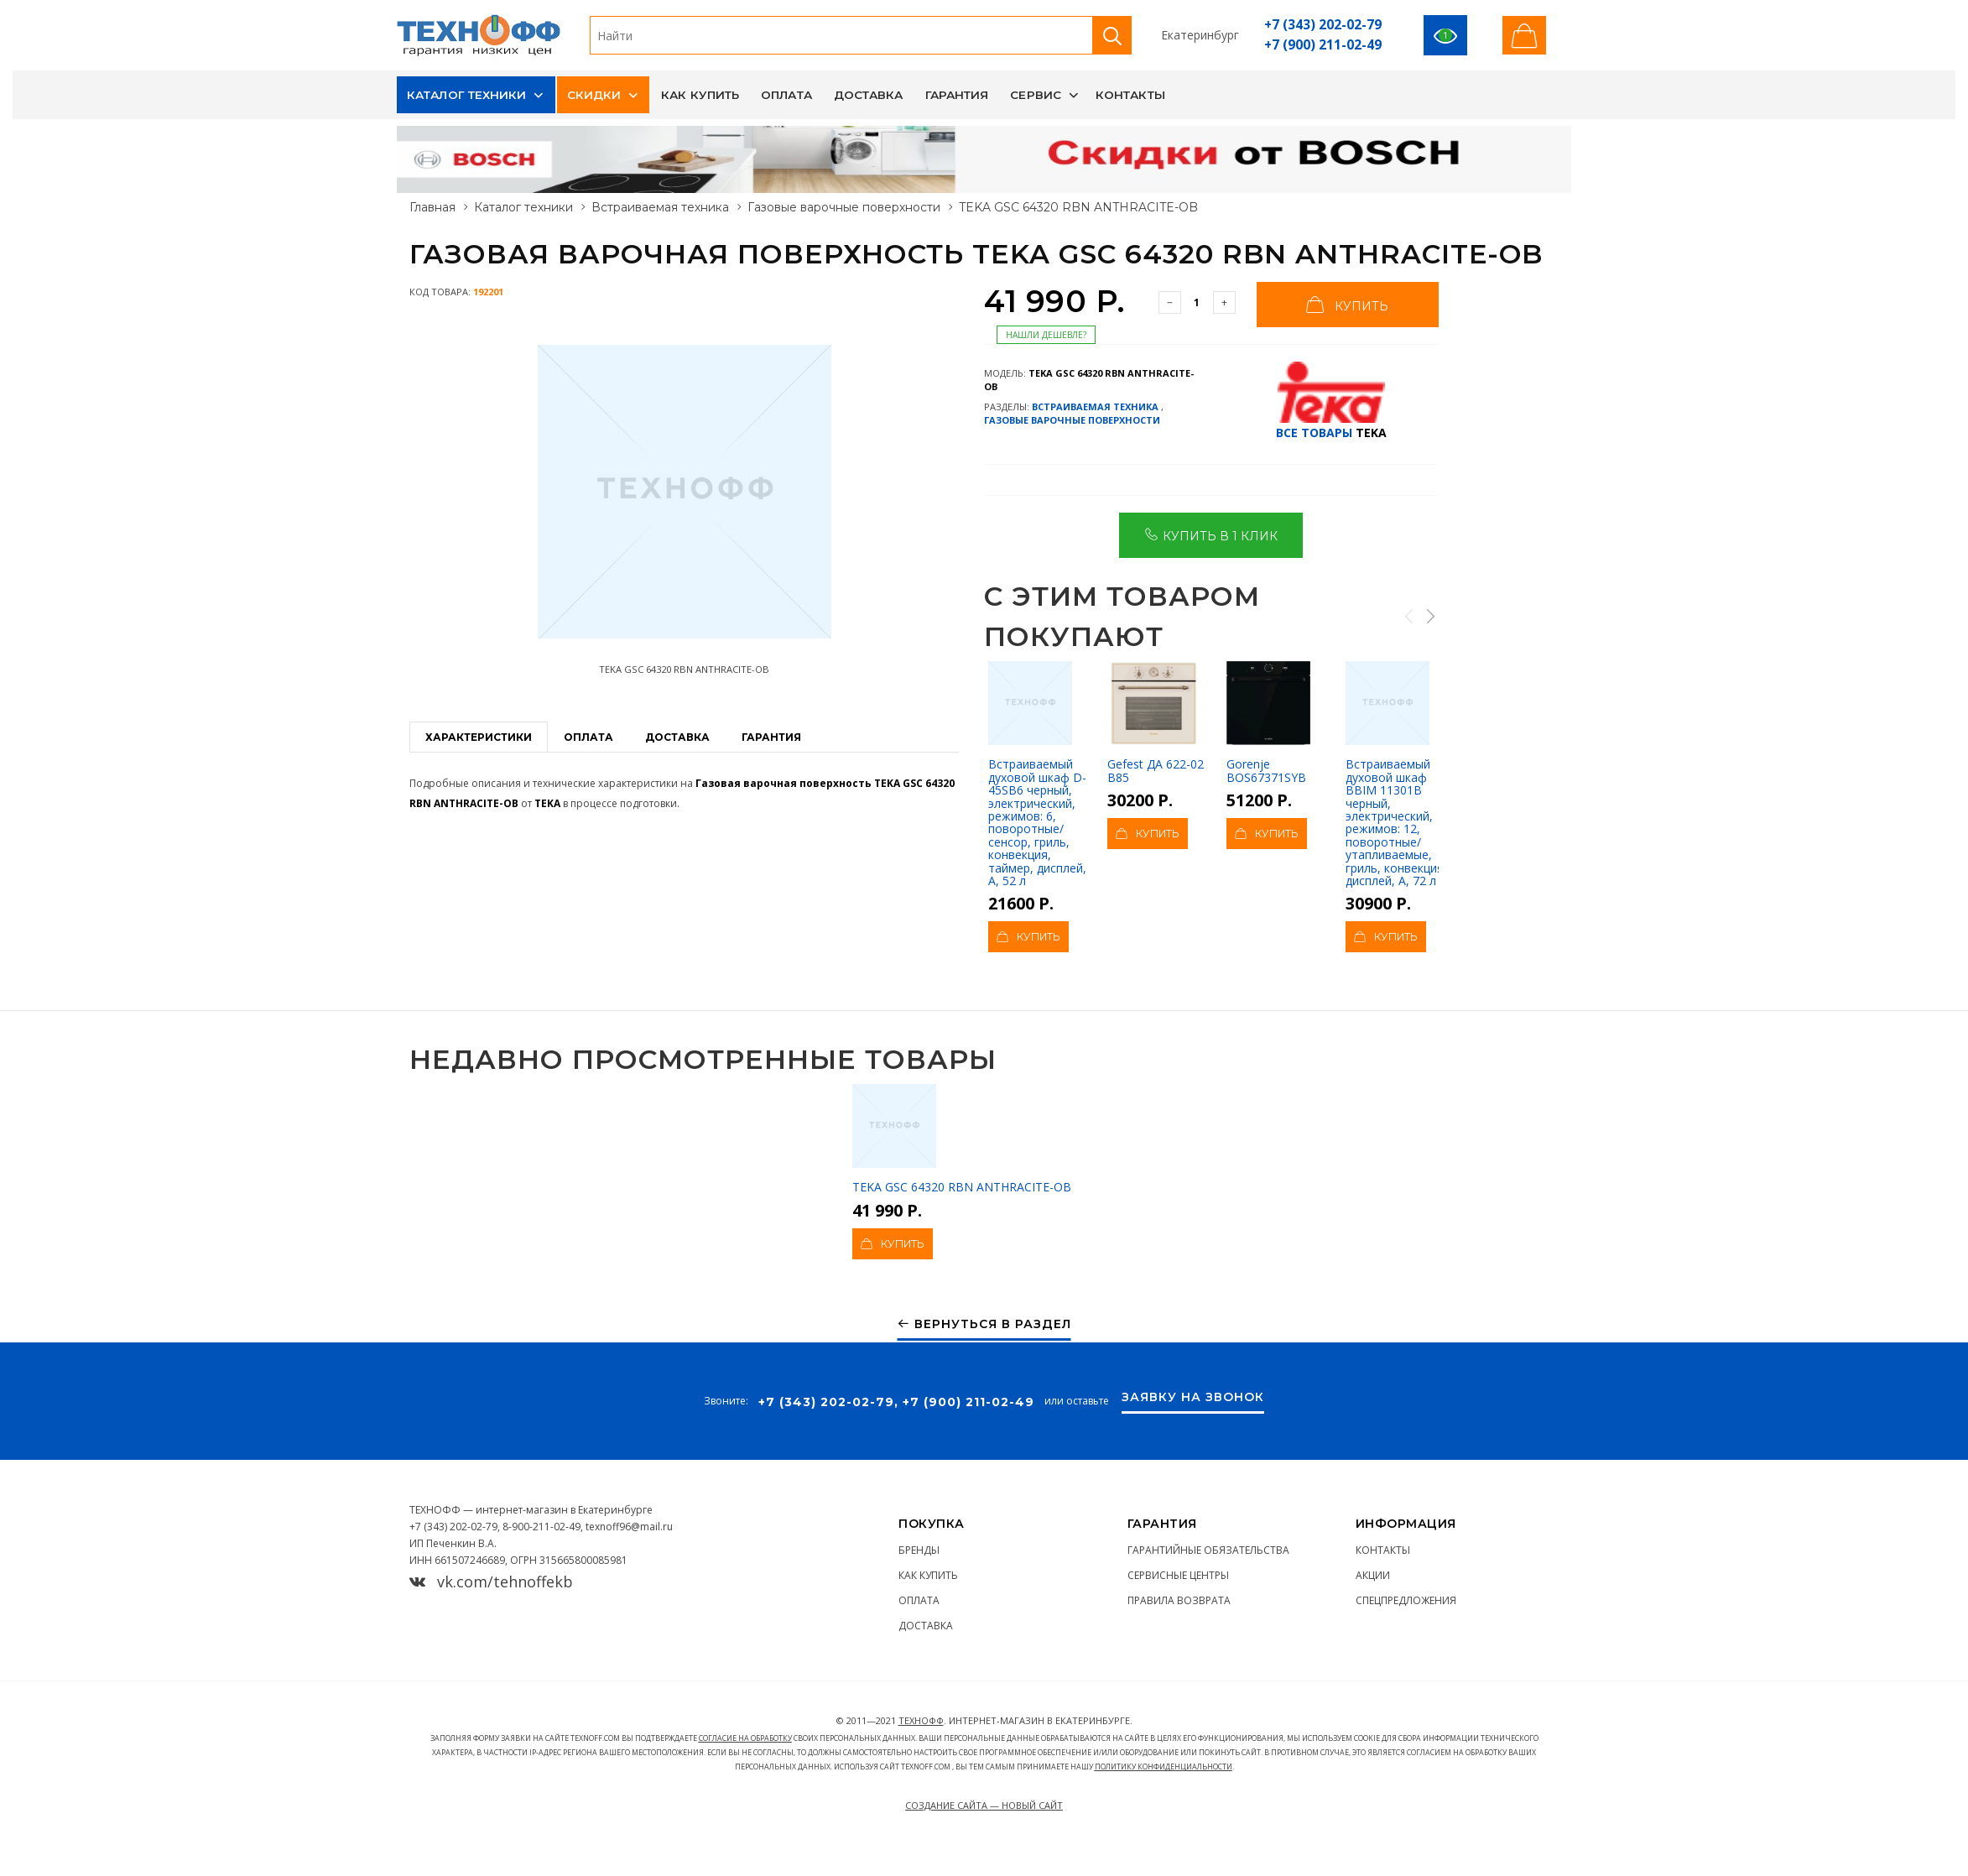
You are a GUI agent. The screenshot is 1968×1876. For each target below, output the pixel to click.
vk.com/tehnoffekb (491, 1581)
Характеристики (478, 737)
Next (1429, 615)
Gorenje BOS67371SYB (1268, 722)
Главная (432, 207)
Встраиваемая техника (660, 207)
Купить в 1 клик (1211, 534)
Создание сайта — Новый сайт (984, 1805)
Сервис (1035, 95)
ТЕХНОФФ (921, 1720)
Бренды (919, 1550)
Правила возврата (1179, 1600)
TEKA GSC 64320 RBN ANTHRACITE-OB (961, 1139)
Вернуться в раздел (984, 1324)
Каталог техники (467, 95)
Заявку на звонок (1193, 1397)
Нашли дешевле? (1046, 335)
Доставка (868, 95)
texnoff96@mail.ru (629, 1526)
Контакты (1130, 95)
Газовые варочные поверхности (843, 207)
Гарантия (957, 95)
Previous (1408, 615)
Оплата (786, 95)
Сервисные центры (1178, 1575)
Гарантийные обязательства (1208, 1550)
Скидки (594, 95)
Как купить (700, 95)
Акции (1373, 1575)
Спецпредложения (1406, 1600)
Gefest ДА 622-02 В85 (1155, 722)
